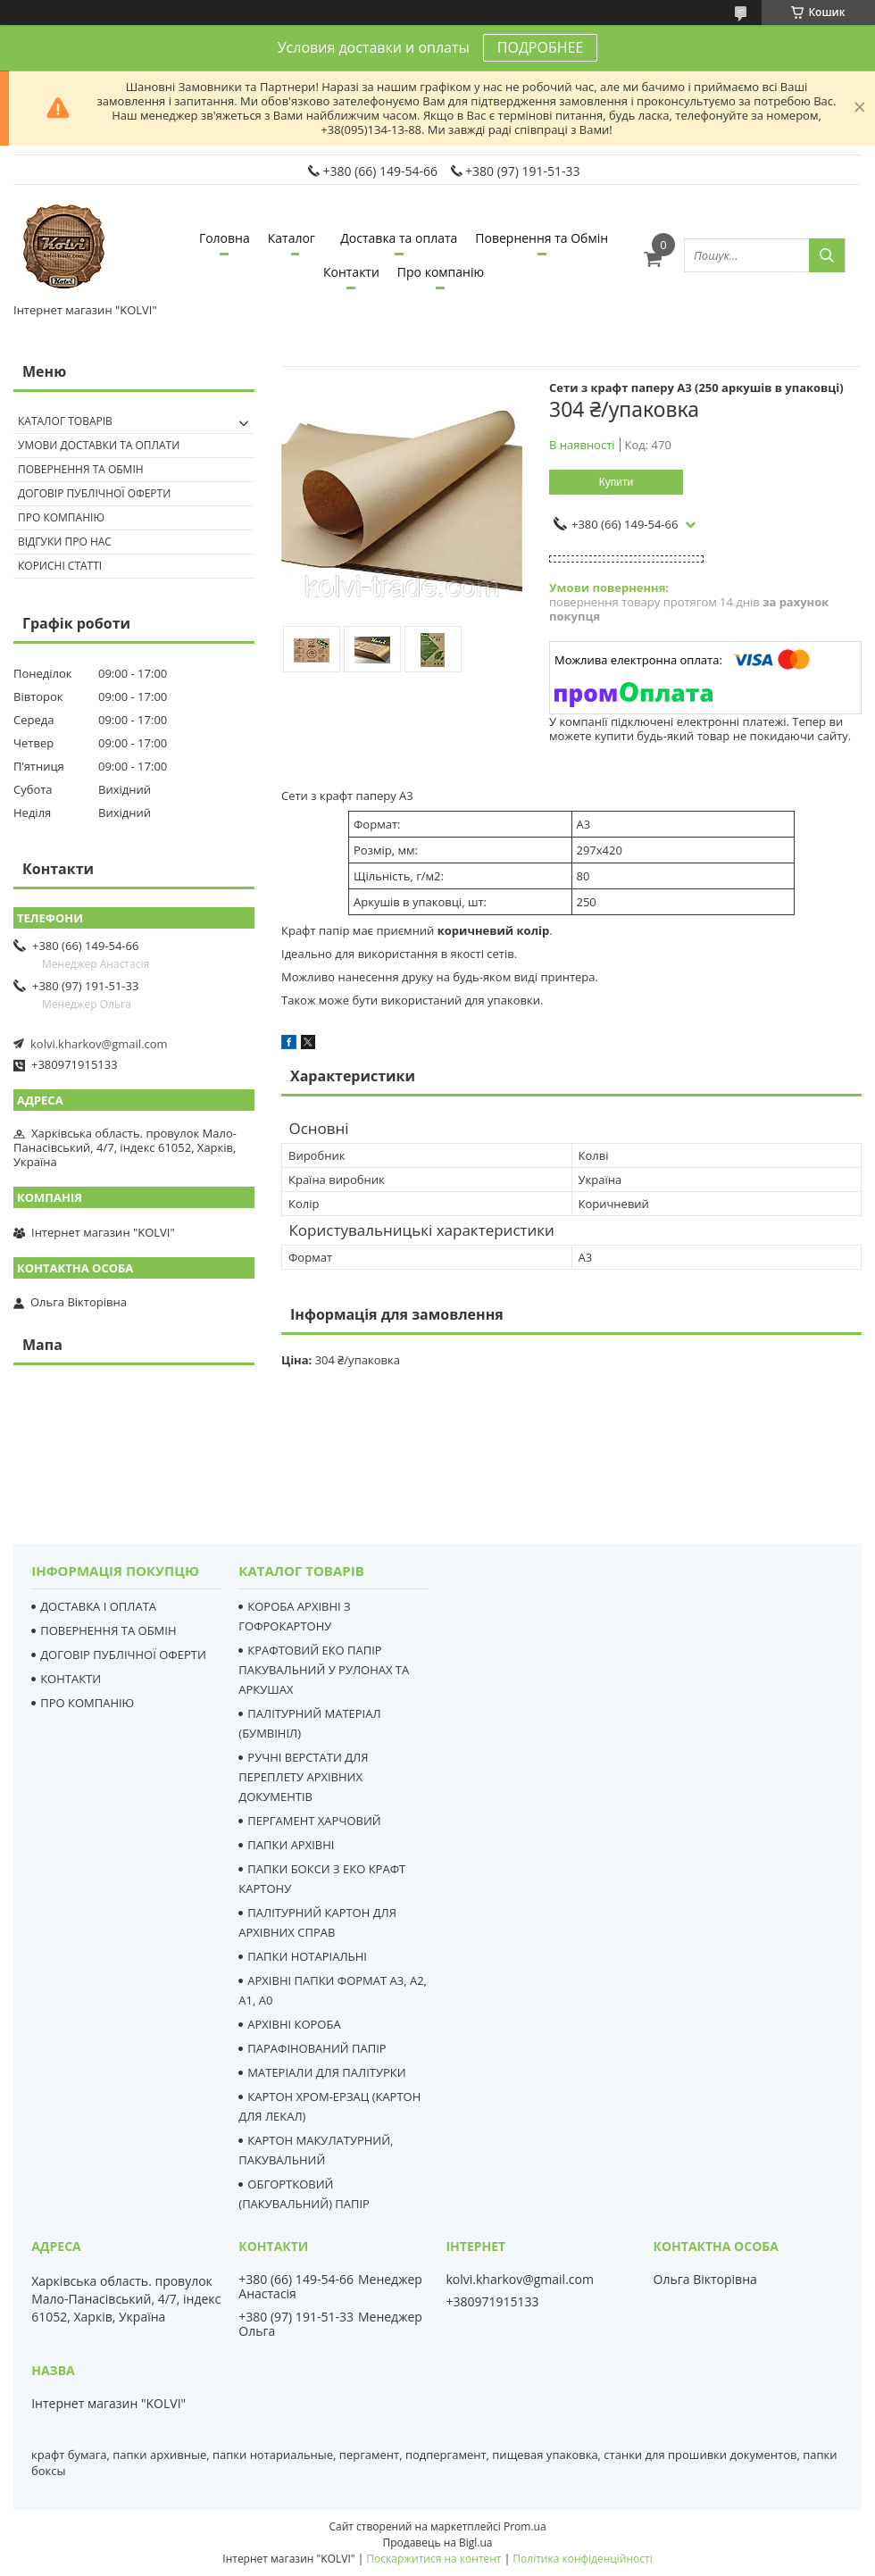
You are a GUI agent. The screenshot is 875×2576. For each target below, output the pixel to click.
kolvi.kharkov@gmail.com (99, 1044)
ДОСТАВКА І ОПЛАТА (98, 1606)
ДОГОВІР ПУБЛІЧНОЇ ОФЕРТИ (123, 1654)
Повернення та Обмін (541, 237)
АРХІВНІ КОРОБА (293, 2024)
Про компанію (440, 271)
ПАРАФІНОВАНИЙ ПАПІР (316, 2048)
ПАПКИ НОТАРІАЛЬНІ (307, 1956)
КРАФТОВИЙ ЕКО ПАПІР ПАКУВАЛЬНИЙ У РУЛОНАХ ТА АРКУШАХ (323, 1669)
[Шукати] (827, 255)
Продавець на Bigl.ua (437, 2542)
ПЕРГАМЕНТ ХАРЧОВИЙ (313, 1821)
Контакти (351, 271)
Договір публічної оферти (94, 493)
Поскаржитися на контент (433, 2558)
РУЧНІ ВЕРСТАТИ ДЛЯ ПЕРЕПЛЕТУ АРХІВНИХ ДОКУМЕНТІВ (303, 1777)
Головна (224, 237)
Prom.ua (525, 2526)
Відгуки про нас (65, 541)
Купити (616, 482)
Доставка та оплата (398, 237)
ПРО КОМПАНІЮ (87, 1703)
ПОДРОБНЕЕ (540, 47)
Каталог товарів (65, 421)
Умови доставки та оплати (98, 445)
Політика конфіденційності (582, 2558)
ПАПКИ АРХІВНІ (290, 1845)
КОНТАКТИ (70, 1679)
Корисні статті (60, 565)
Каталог (291, 237)
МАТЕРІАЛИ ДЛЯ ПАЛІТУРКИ (326, 2072)
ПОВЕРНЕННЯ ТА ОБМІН (108, 1630)
